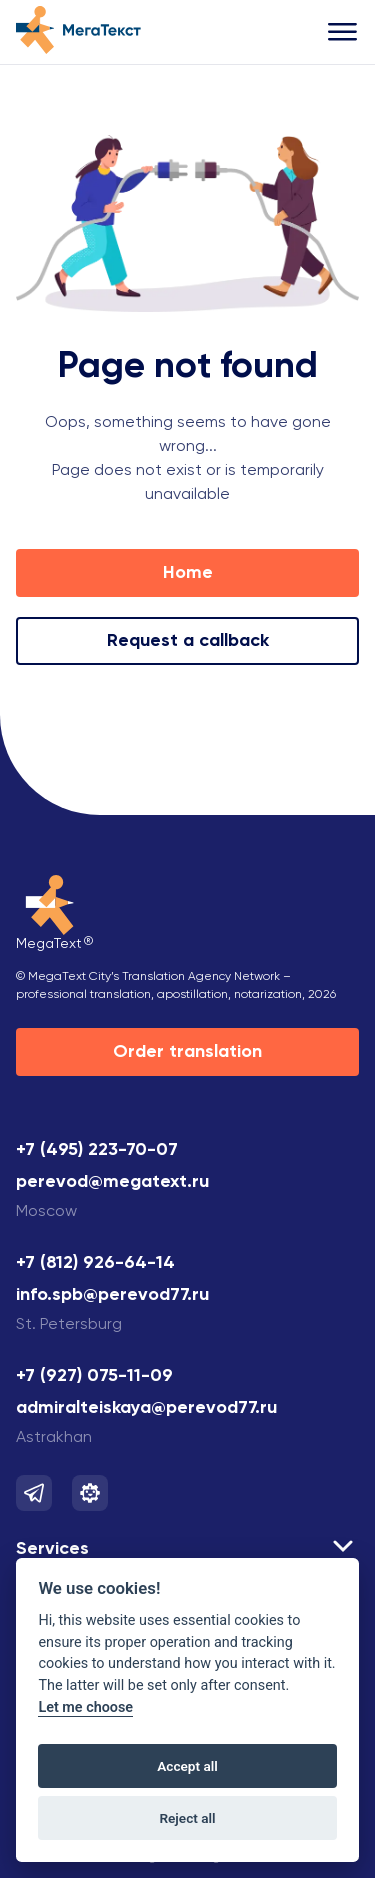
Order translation (187, 1052)
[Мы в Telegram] (34, 1493)
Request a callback (188, 641)
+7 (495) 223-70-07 (97, 1150)
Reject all (187, 1818)
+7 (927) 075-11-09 (94, 1376)
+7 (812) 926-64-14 (95, 1263)
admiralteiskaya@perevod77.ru (146, 1408)
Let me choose (85, 1707)
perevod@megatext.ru (112, 1182)
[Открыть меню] (343, 32)
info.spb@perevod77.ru (112, 1295)
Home (188, 573)
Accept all (187, 1766)
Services (52, 1549)
